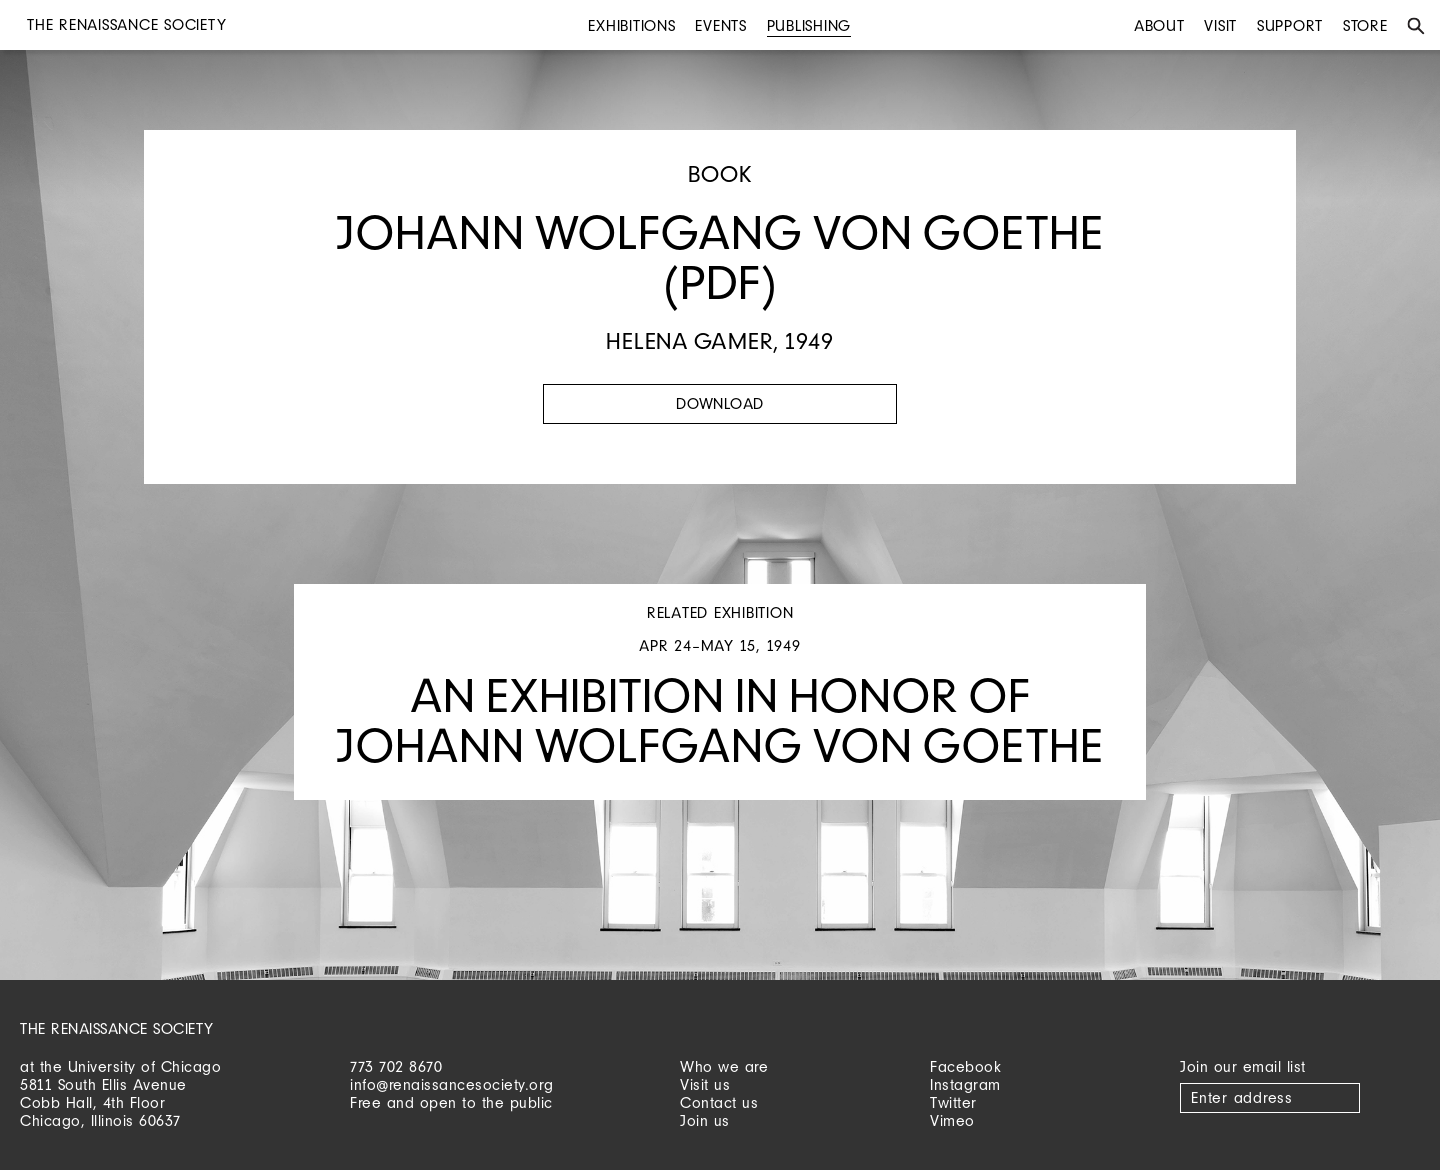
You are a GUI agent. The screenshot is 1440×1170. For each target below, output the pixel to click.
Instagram (965, 1084)
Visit (1220, 25)
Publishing (809, 25)
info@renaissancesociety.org (452, 1084)
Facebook (965, 1066)
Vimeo (952, 1120)
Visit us (705, 1084)
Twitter (953, 1102)
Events (721, 25)
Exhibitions (631, 25)
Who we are (724, 1066)
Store (1365, 25)
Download (720, 403)
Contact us (719, 1102)
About (1159, 25)
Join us (705, 1120)
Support (1290, 25)
